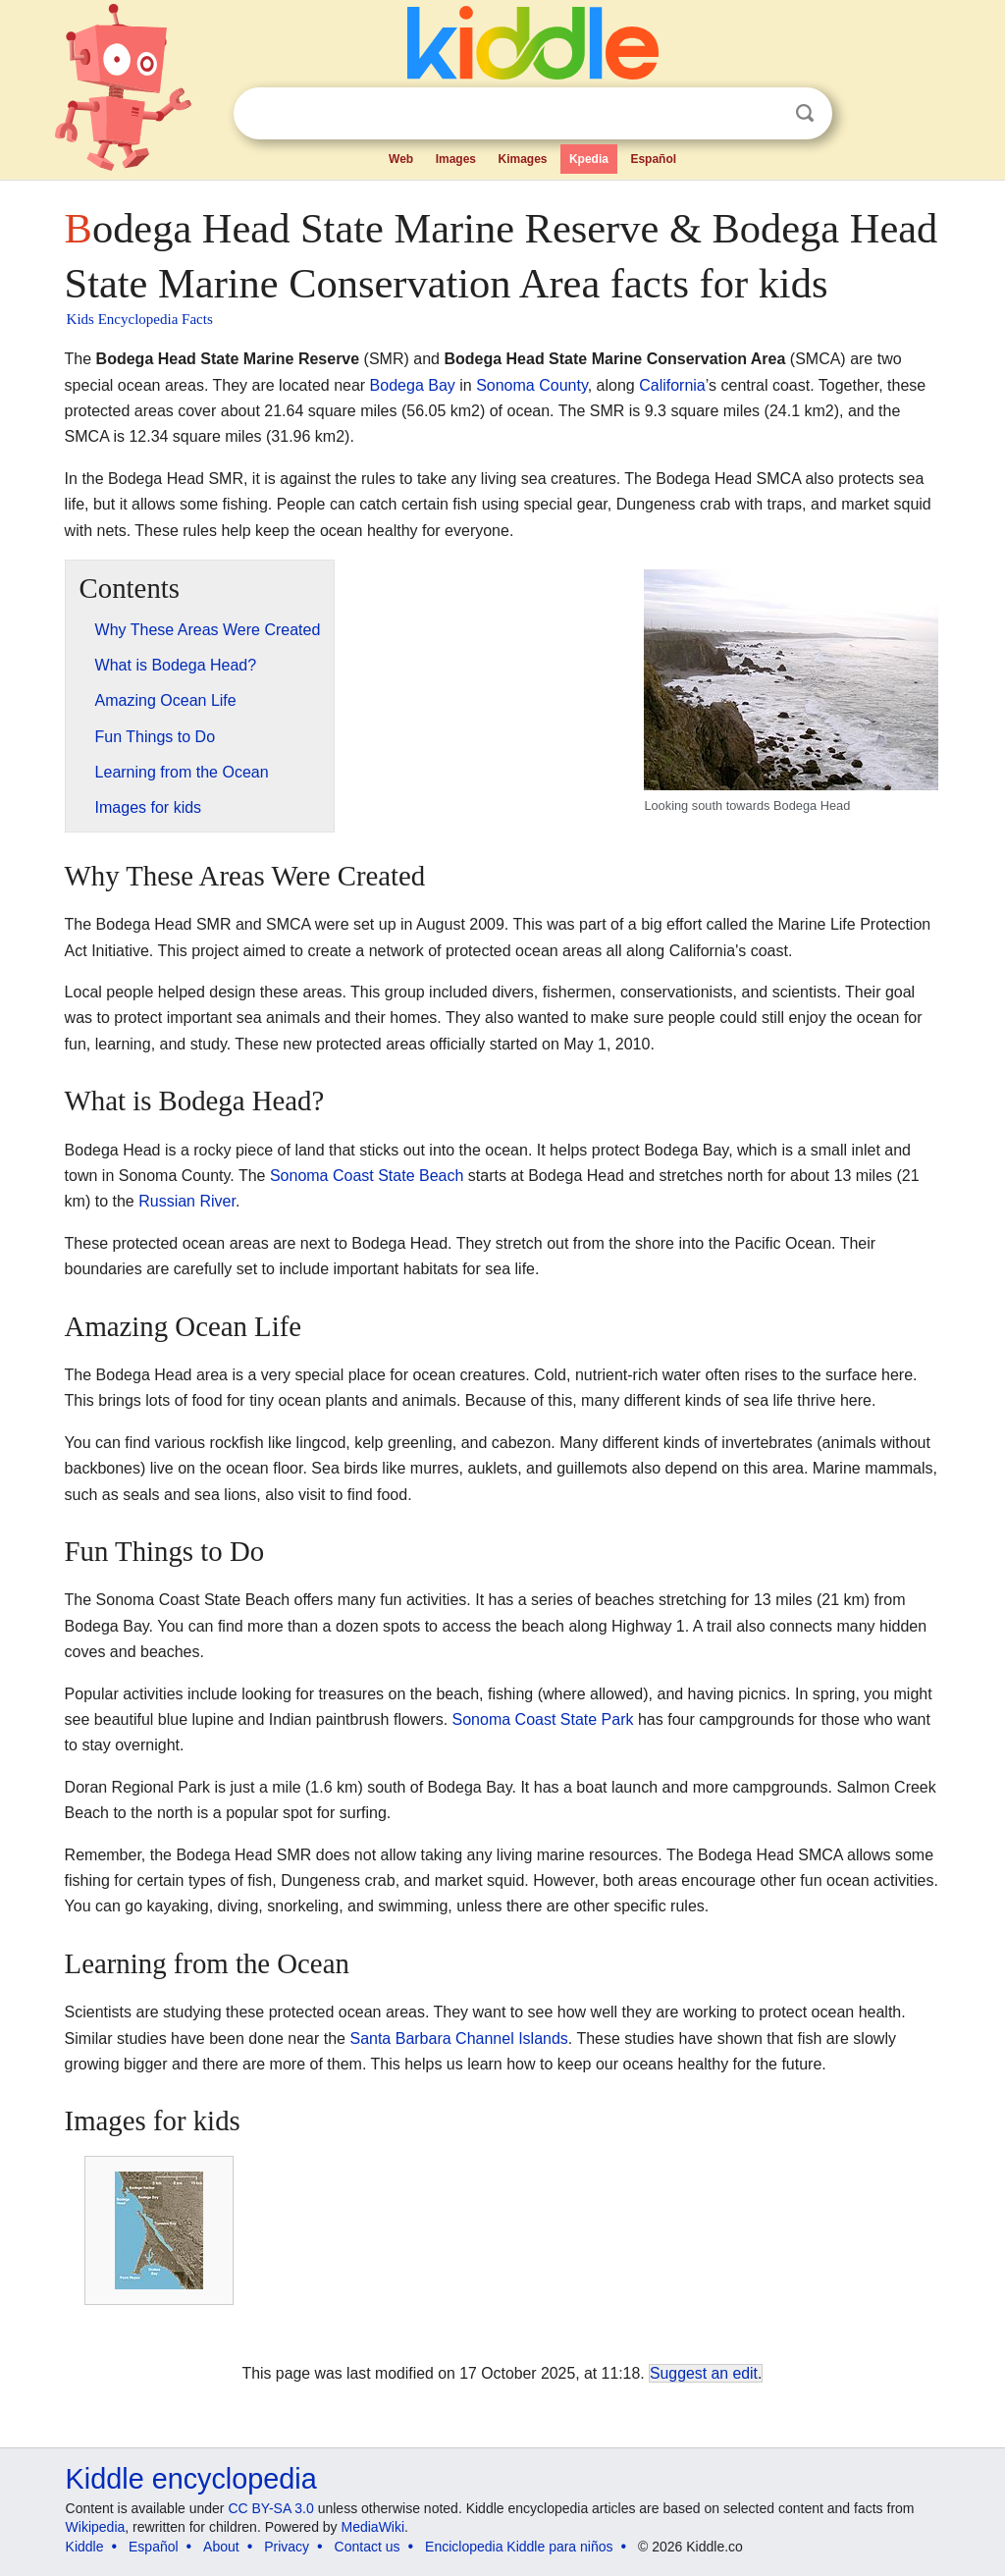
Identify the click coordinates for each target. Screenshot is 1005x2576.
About (221, 2546)
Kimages (522, 159)
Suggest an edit (704, 2373)
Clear (764, 114)
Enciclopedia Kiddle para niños (518, 2546)
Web (401, 159)
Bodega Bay (412, 385)
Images (456, 159)
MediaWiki (373, 2527)
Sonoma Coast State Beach (366, 1175)
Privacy (286, 2546)
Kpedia (588, 159)
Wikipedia (96, 2527)
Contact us (367, 2546)
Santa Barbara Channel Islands (458, 2038)
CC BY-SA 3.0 (270, 2508)
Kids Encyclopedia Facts (140, 319)
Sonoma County (532, 385)
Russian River (187, 1201)
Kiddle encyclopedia (191, 2479)
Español (653, 159)
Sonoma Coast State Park (543, 1719)
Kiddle (85, 2546)
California (672, 385)
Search (804, 113)
